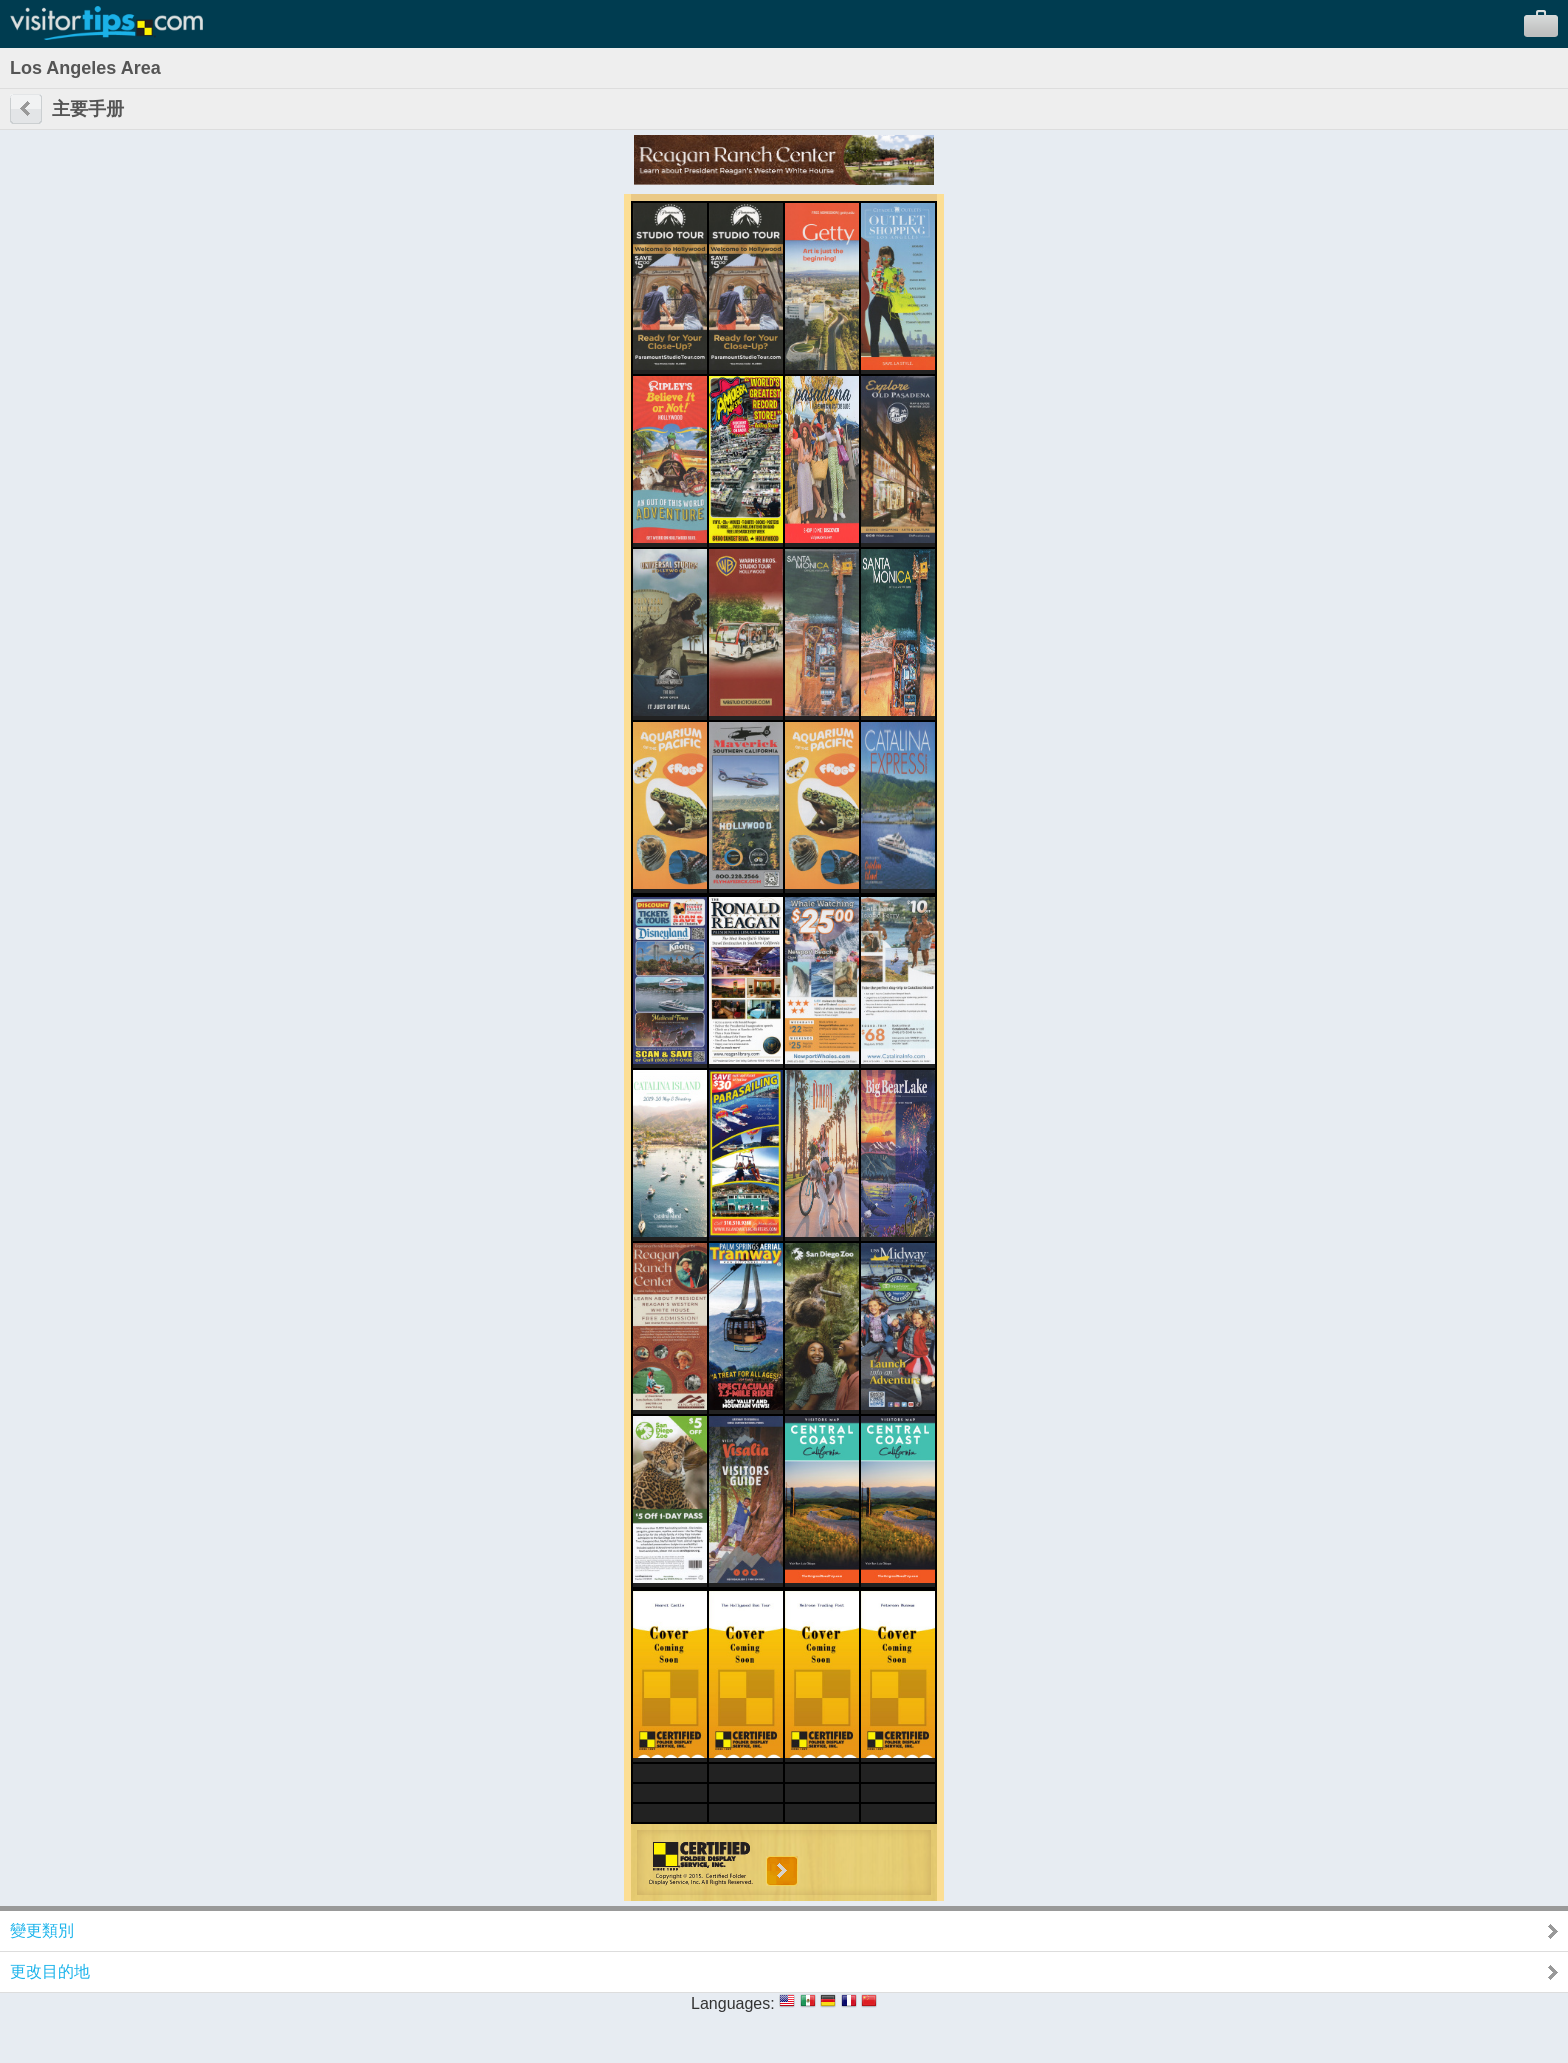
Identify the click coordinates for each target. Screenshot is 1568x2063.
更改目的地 (50, 1971)
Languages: (733, 2003)
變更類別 (42, 1930)
